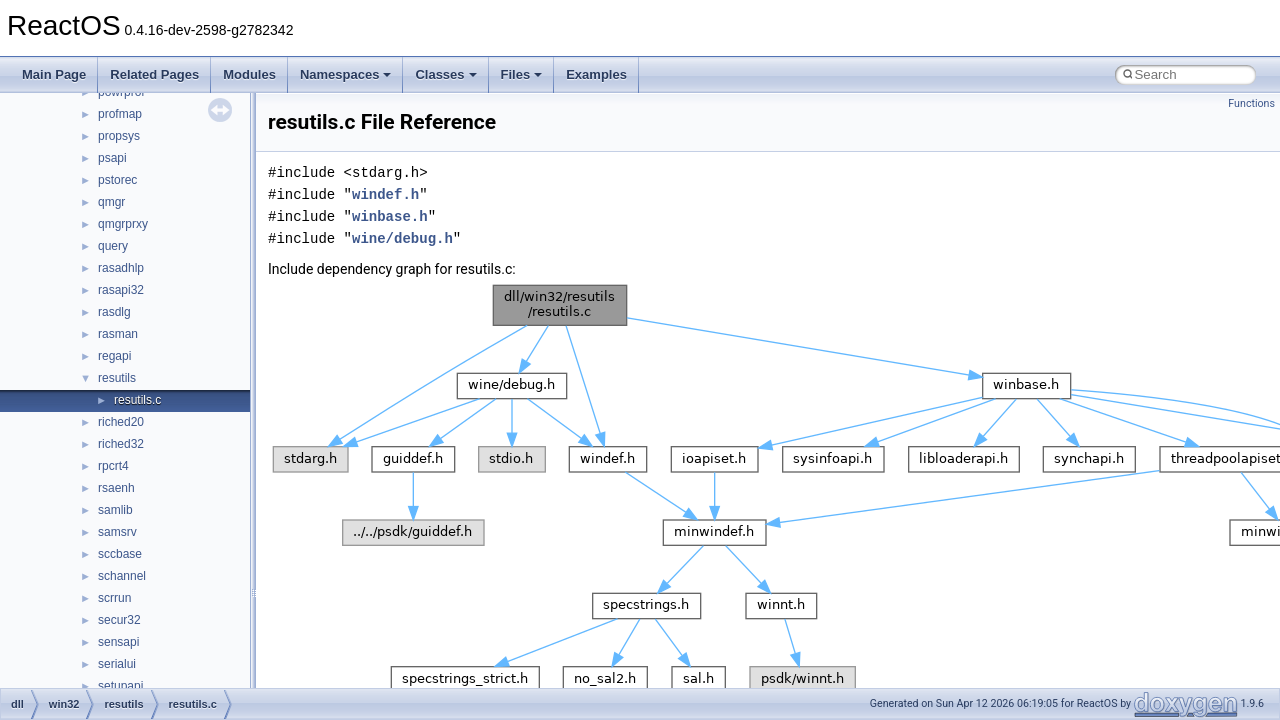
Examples (596, 74)
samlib (115, 510)
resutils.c (137, 400)
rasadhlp (121, 268)
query (113, 246)
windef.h (385, 194)
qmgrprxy (123, 224)
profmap (120, 114)
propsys (119, 136)
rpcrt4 (113, 466)
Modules (249, 74)
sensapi (118, 642)
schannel (122, 576)
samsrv (117, 532)
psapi (112, 158)
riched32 (121, 444)
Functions (1251, 103)
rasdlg (114, 312)
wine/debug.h (402, 238)
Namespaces (346, 74)
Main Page (54, 74)
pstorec (117, 180)
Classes (445, 74)
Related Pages (154, 74)
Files (522, 74)
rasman (118, 334)
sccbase (120, 554)
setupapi (120, 686)
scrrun (114, 598)
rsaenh (116, 488)
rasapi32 (121, 290)
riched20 (121, 422)
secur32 (119, 620)
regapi (114, 356)
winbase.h (390, 216)
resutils (117, 378)
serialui (117, 664)
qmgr (111, 202)
